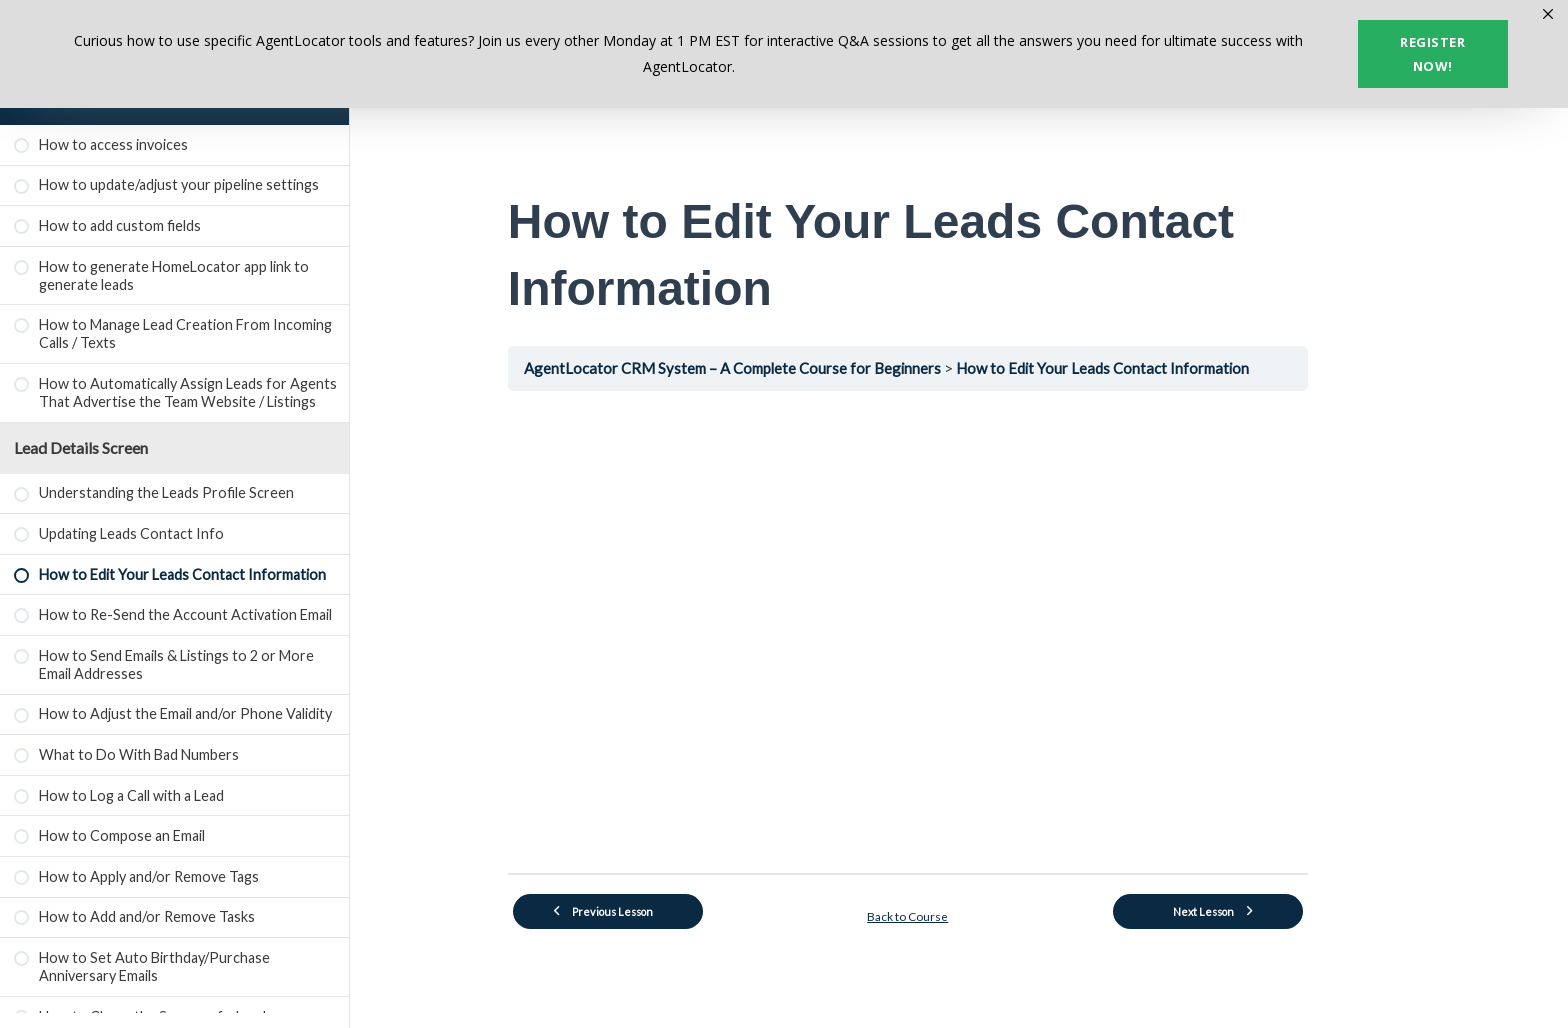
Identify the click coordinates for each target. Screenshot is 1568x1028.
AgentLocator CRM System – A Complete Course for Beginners (788, 368)
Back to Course (959, 913)
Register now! (1432, 54)
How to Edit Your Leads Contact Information (1162, 368)
